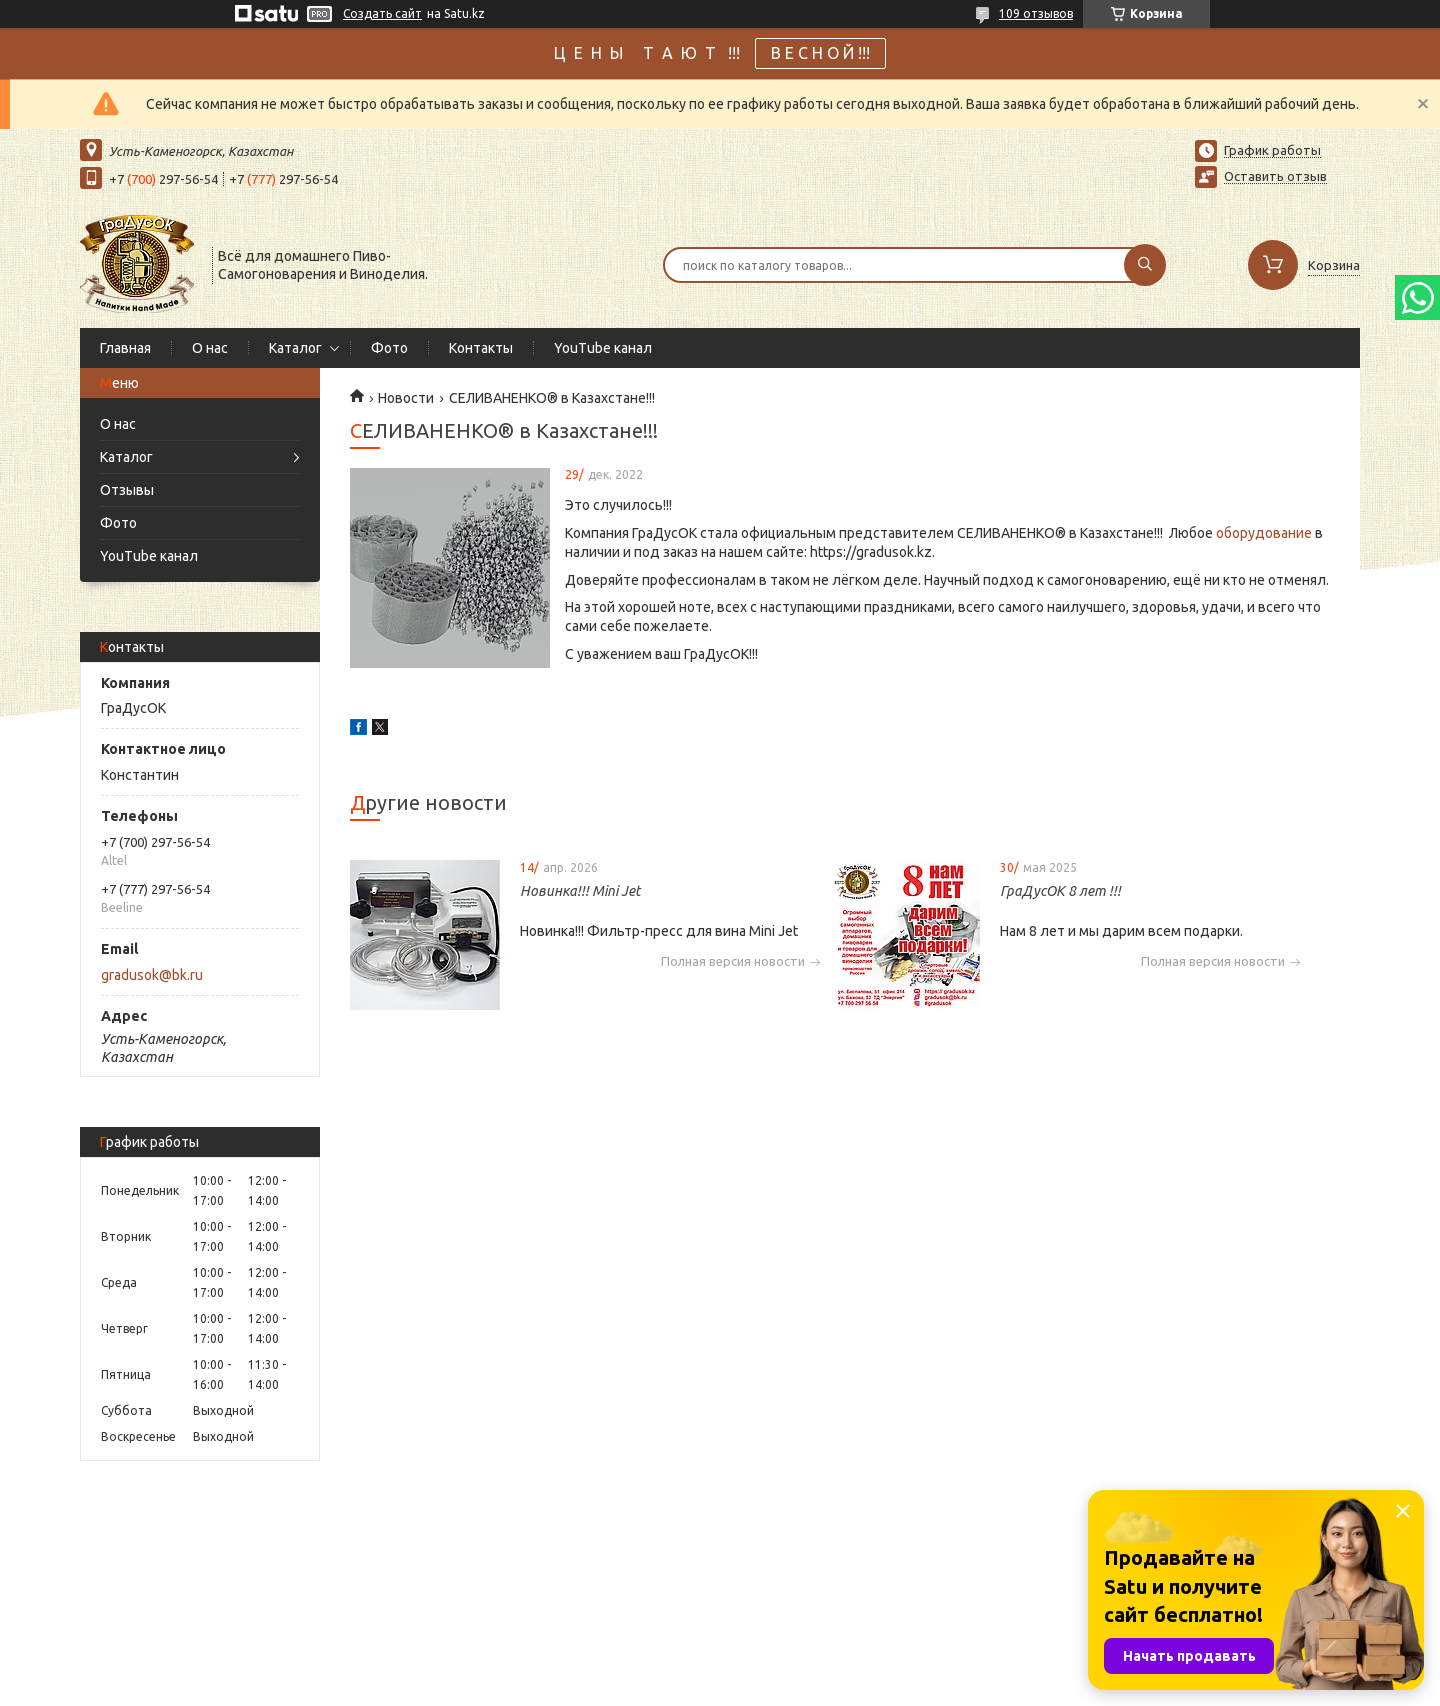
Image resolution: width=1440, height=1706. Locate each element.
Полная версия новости (733, 961)
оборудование (1264, 533)
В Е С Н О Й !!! (820, 53)
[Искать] (1145, 265)
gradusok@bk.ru (152, 975)
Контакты (481, 348)
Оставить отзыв (1275, 176)
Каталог (295, 348)
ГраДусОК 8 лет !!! (1060, 891)
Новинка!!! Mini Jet (580, 891)
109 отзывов (1036, 13)
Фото (389, 348)
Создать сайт (382, 13)
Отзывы (127, 490)
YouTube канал (603, 348)
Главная (125, 348)
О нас (210, 348)
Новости (406, 398)
